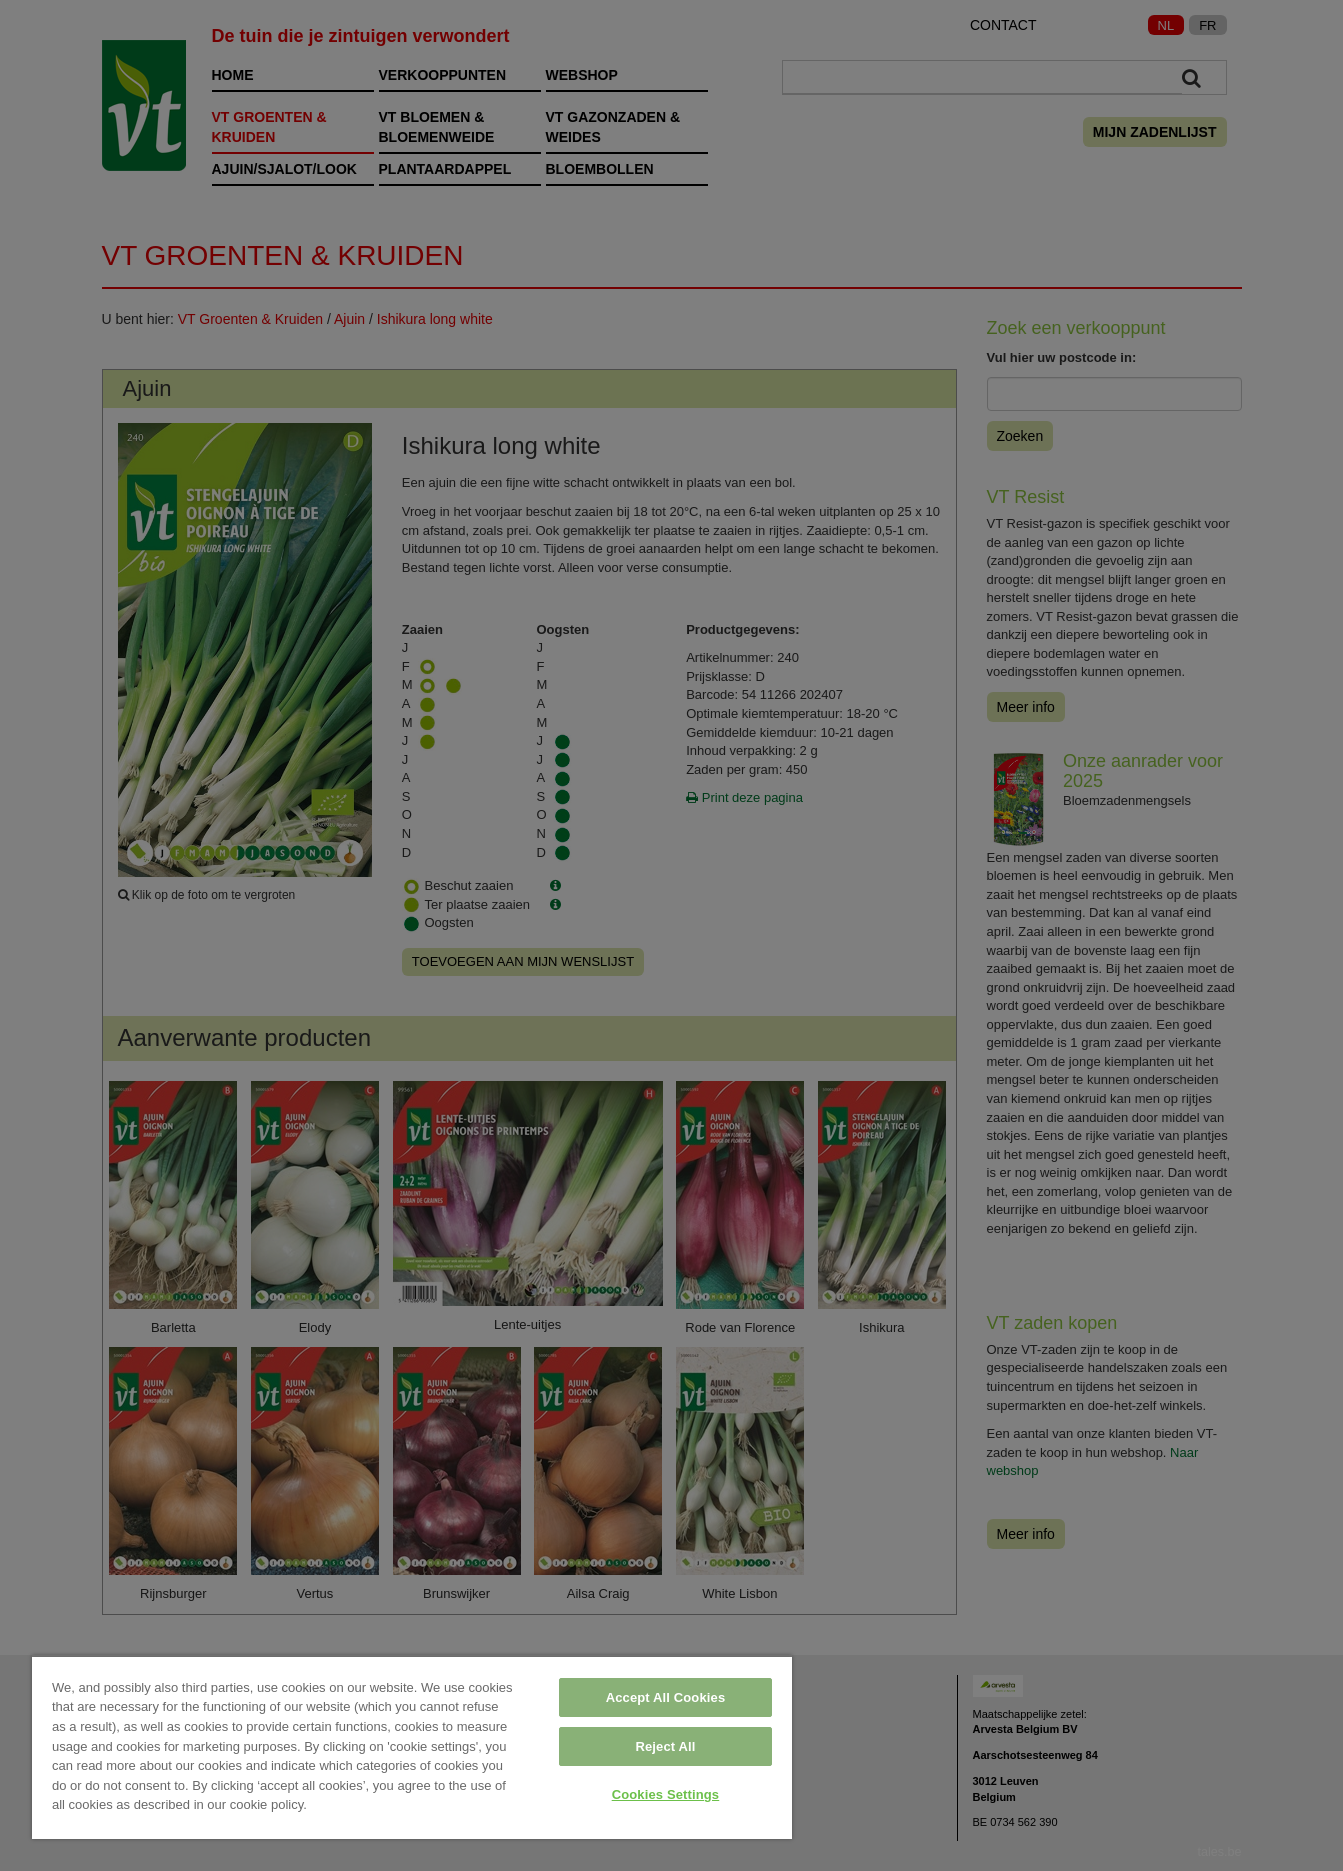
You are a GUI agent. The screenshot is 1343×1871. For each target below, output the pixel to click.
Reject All (665, 1746)
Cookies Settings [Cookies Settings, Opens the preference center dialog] (666, 1794)
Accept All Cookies (666, 1697)
